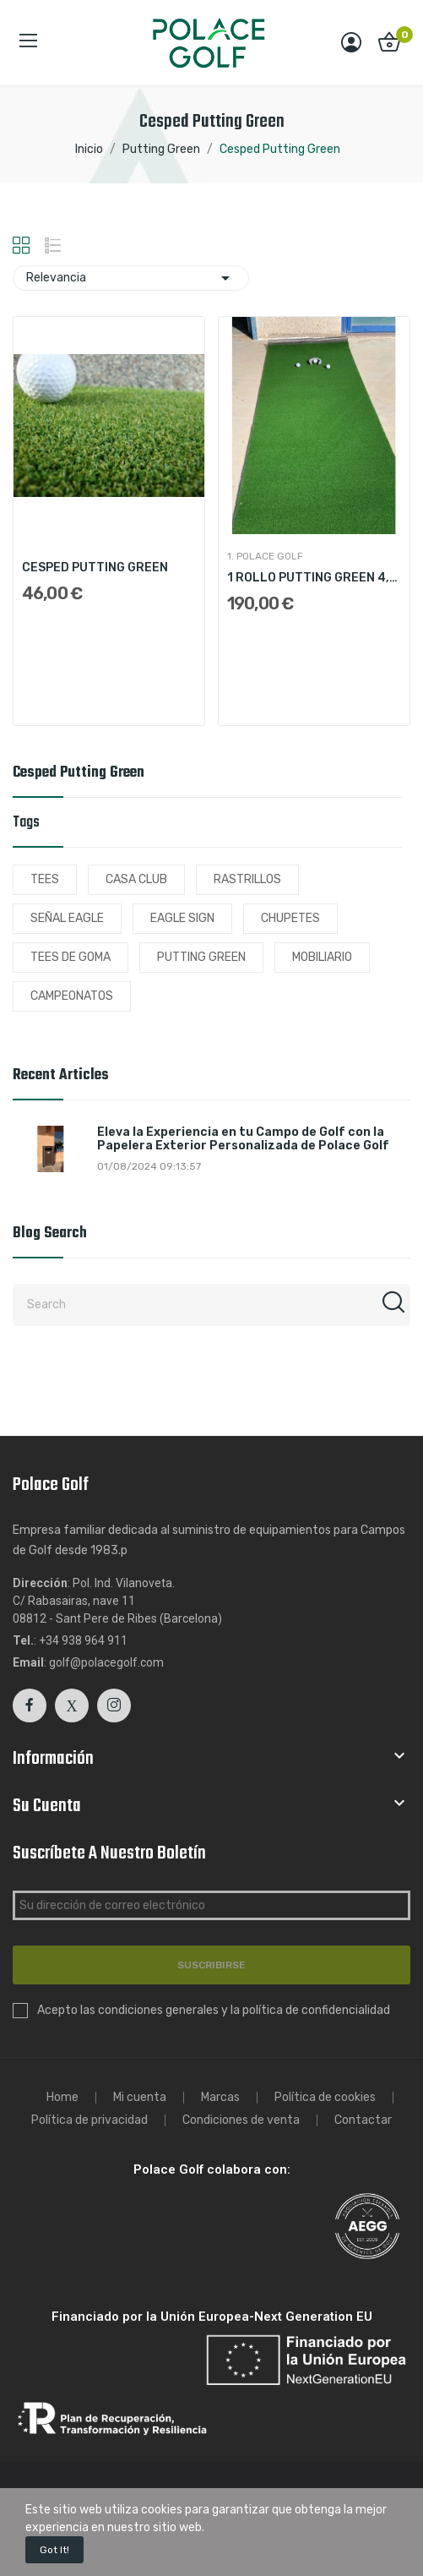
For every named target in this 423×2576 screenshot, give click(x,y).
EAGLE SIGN (182, 918)
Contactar (363, 2120)
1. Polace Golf (265, 556)
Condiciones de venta (241, 2120)
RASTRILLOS (247, 879)
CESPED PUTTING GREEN (95, 567)
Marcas (220, 2098)
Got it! (54, 2550)
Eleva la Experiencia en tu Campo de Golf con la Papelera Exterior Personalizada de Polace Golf (243, 1140)
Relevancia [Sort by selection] (131, 278)
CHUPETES (290, 918)
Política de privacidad (89, 2120)
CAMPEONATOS (71, 996)
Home (62, 2098)
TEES (44, 879)
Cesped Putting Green (78, 775)
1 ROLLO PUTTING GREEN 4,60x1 (314, 577)
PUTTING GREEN (201, 957)
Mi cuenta (139, 2098)
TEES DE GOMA (70, 957)
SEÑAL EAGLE (67, 918)
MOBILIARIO (322, 957)
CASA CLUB (136, 879)
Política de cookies (325, 2098)
